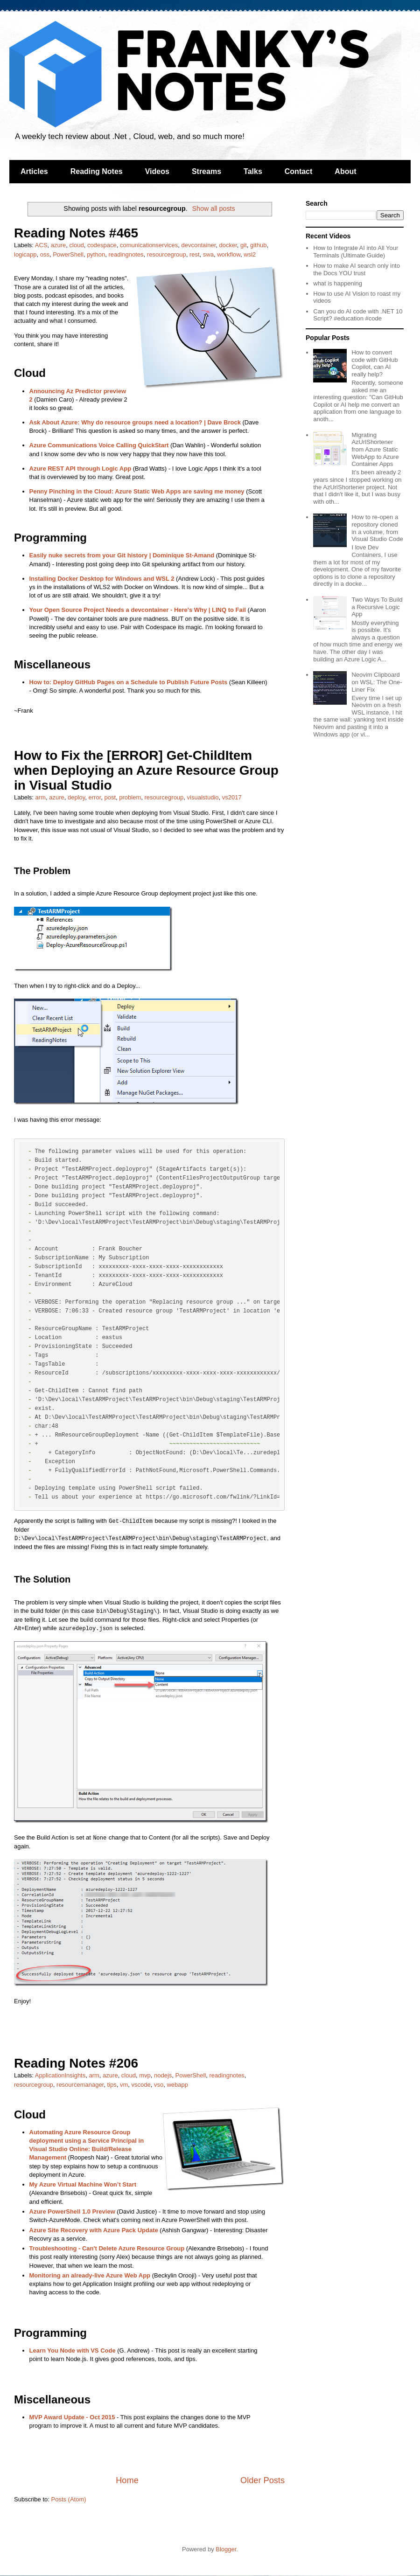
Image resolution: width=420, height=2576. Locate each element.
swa (208, 254)
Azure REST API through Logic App (80, 468)
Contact (299, 171)
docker (228, 245)
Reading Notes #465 (76, 233)
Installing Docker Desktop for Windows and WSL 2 (102, 578)
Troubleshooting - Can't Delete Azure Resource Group (107, 2248)
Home (127, 2480)
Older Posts (262, 2480)
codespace (102, 245)
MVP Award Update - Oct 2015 (72, 2417)
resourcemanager (80, 2084)
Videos (157, 171)
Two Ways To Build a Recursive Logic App (376, 607)
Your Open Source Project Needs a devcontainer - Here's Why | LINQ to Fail (137, 609)
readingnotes (125, 254)
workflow (228, 254)
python (96, 254)
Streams (206, 171)
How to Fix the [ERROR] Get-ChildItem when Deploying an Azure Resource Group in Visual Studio (146, 770)
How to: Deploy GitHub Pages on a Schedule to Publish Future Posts (128, 682)
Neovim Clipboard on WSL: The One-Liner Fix (376, 682)
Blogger (226, 2549)
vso (158, 2084)
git (243, 245)
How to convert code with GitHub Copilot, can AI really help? (374, 363)
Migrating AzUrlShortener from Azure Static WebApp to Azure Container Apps (375, 449)
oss (44, 254)
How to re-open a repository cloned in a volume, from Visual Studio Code (377, 528)
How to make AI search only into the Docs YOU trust (356, 269)
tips (111, 2084)
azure (58, 245)
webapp (177, 2084)
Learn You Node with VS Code (72, 2350)
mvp (145, 2075)
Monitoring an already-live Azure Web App (90, 2275)
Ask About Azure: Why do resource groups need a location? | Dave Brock (135, 422)
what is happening (337, 283)
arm (40, 797)
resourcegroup (166, 254)
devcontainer (199, 245)
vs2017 (232, 797)
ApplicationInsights (60, 2075)
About (345, 171)
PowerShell (68, 254)
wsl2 (250, 254)
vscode (141, 2084)
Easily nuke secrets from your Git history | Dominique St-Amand (122, 555)
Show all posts (213, 208)
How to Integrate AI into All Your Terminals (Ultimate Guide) (355, 251)
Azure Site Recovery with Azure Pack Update (93, 2230)
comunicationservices (149, 245)
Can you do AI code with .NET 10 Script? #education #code (357, 315)
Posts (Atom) (68, 2499)
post (110, 797)
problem (130, 797)
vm (124, 2084)
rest (194, 254)
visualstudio (203, 797)
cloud (77, 245)
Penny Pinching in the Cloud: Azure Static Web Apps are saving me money (137, 491)
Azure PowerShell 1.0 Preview (72, 2211)
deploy (76, 797)
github (258, 245)
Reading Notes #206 (76, 2063)
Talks (253, 171)
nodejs (163, 2075)
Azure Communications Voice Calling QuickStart (99, 445)
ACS (41, 245)
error (95, 797)
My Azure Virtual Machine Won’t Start (82, 2184)
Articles (34, 171)
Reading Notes (96, 171)
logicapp (25, 254)
